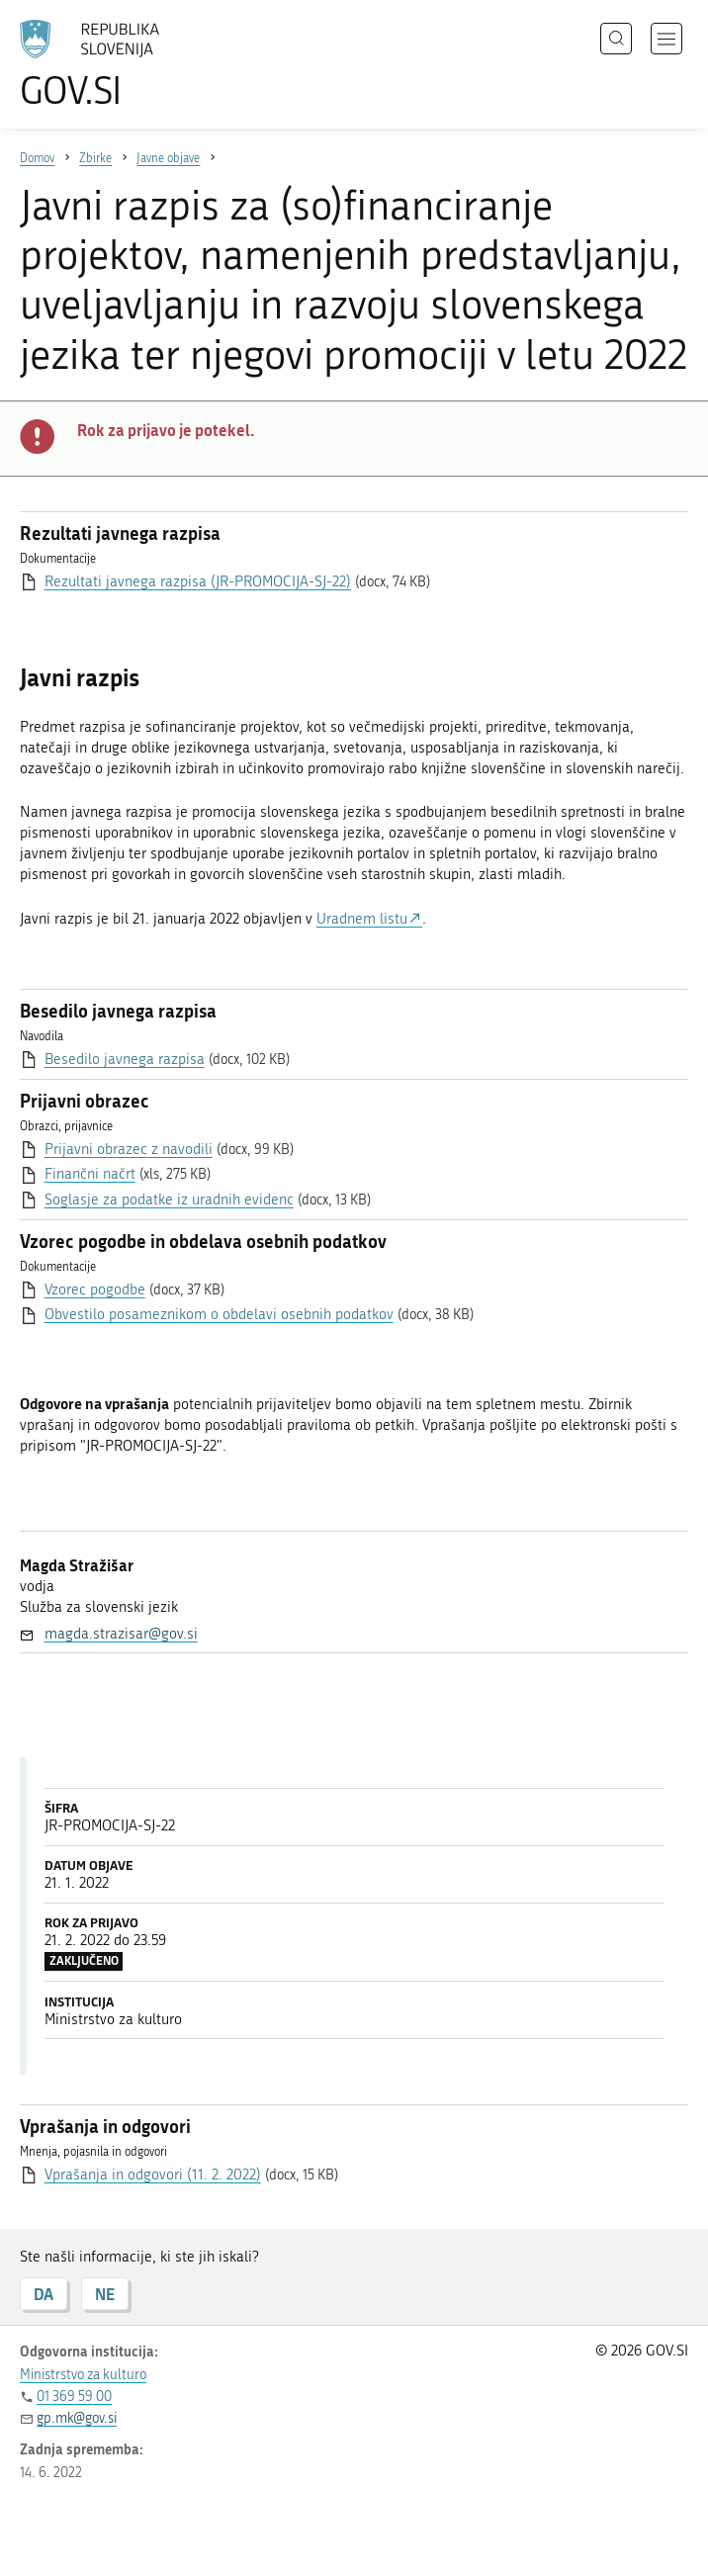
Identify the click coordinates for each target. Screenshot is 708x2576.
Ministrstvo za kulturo (83, 2374)
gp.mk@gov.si (77, 2418)
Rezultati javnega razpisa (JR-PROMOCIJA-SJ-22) (197, 581)
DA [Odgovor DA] (43, 2293)
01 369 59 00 (74, 2396)
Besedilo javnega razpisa (124, 1059)
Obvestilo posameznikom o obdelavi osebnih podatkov (219, 1314)
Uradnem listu (361, 919)
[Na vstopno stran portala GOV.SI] (119, 64)
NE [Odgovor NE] (105, 2293)
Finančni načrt (89, 1174)
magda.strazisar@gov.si (121, 1634)
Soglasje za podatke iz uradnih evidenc (169, 1199)
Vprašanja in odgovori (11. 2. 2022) (152, 2174)
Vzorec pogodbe (94, 1289)
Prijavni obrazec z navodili (128, 1149)
